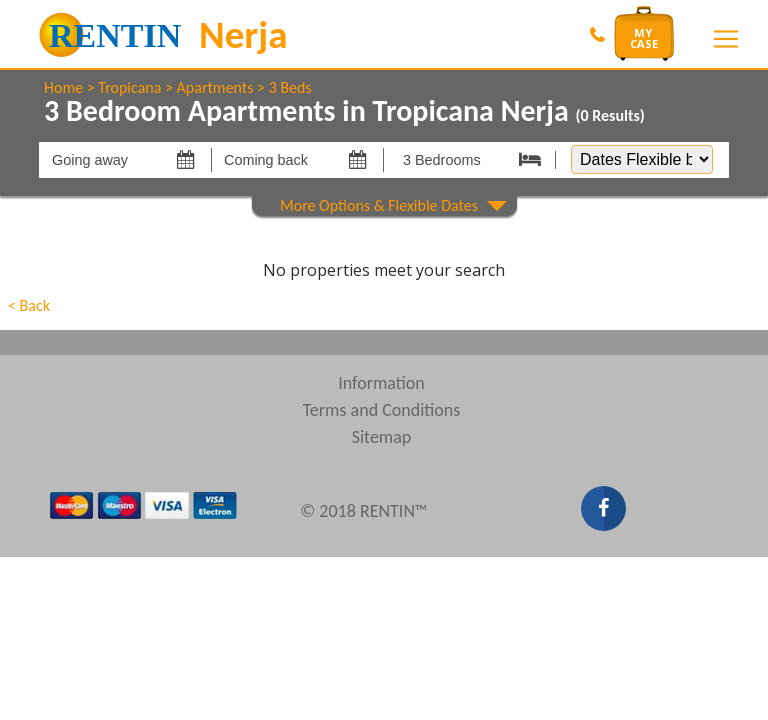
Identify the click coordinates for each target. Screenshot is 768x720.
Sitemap (382, 437)
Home (63, 87)
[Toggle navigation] (726, 39)
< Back (29, 305)
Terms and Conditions (382, 410)
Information (381, 383)
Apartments (215, 87)
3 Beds (290, 87)
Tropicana (129, 87)
